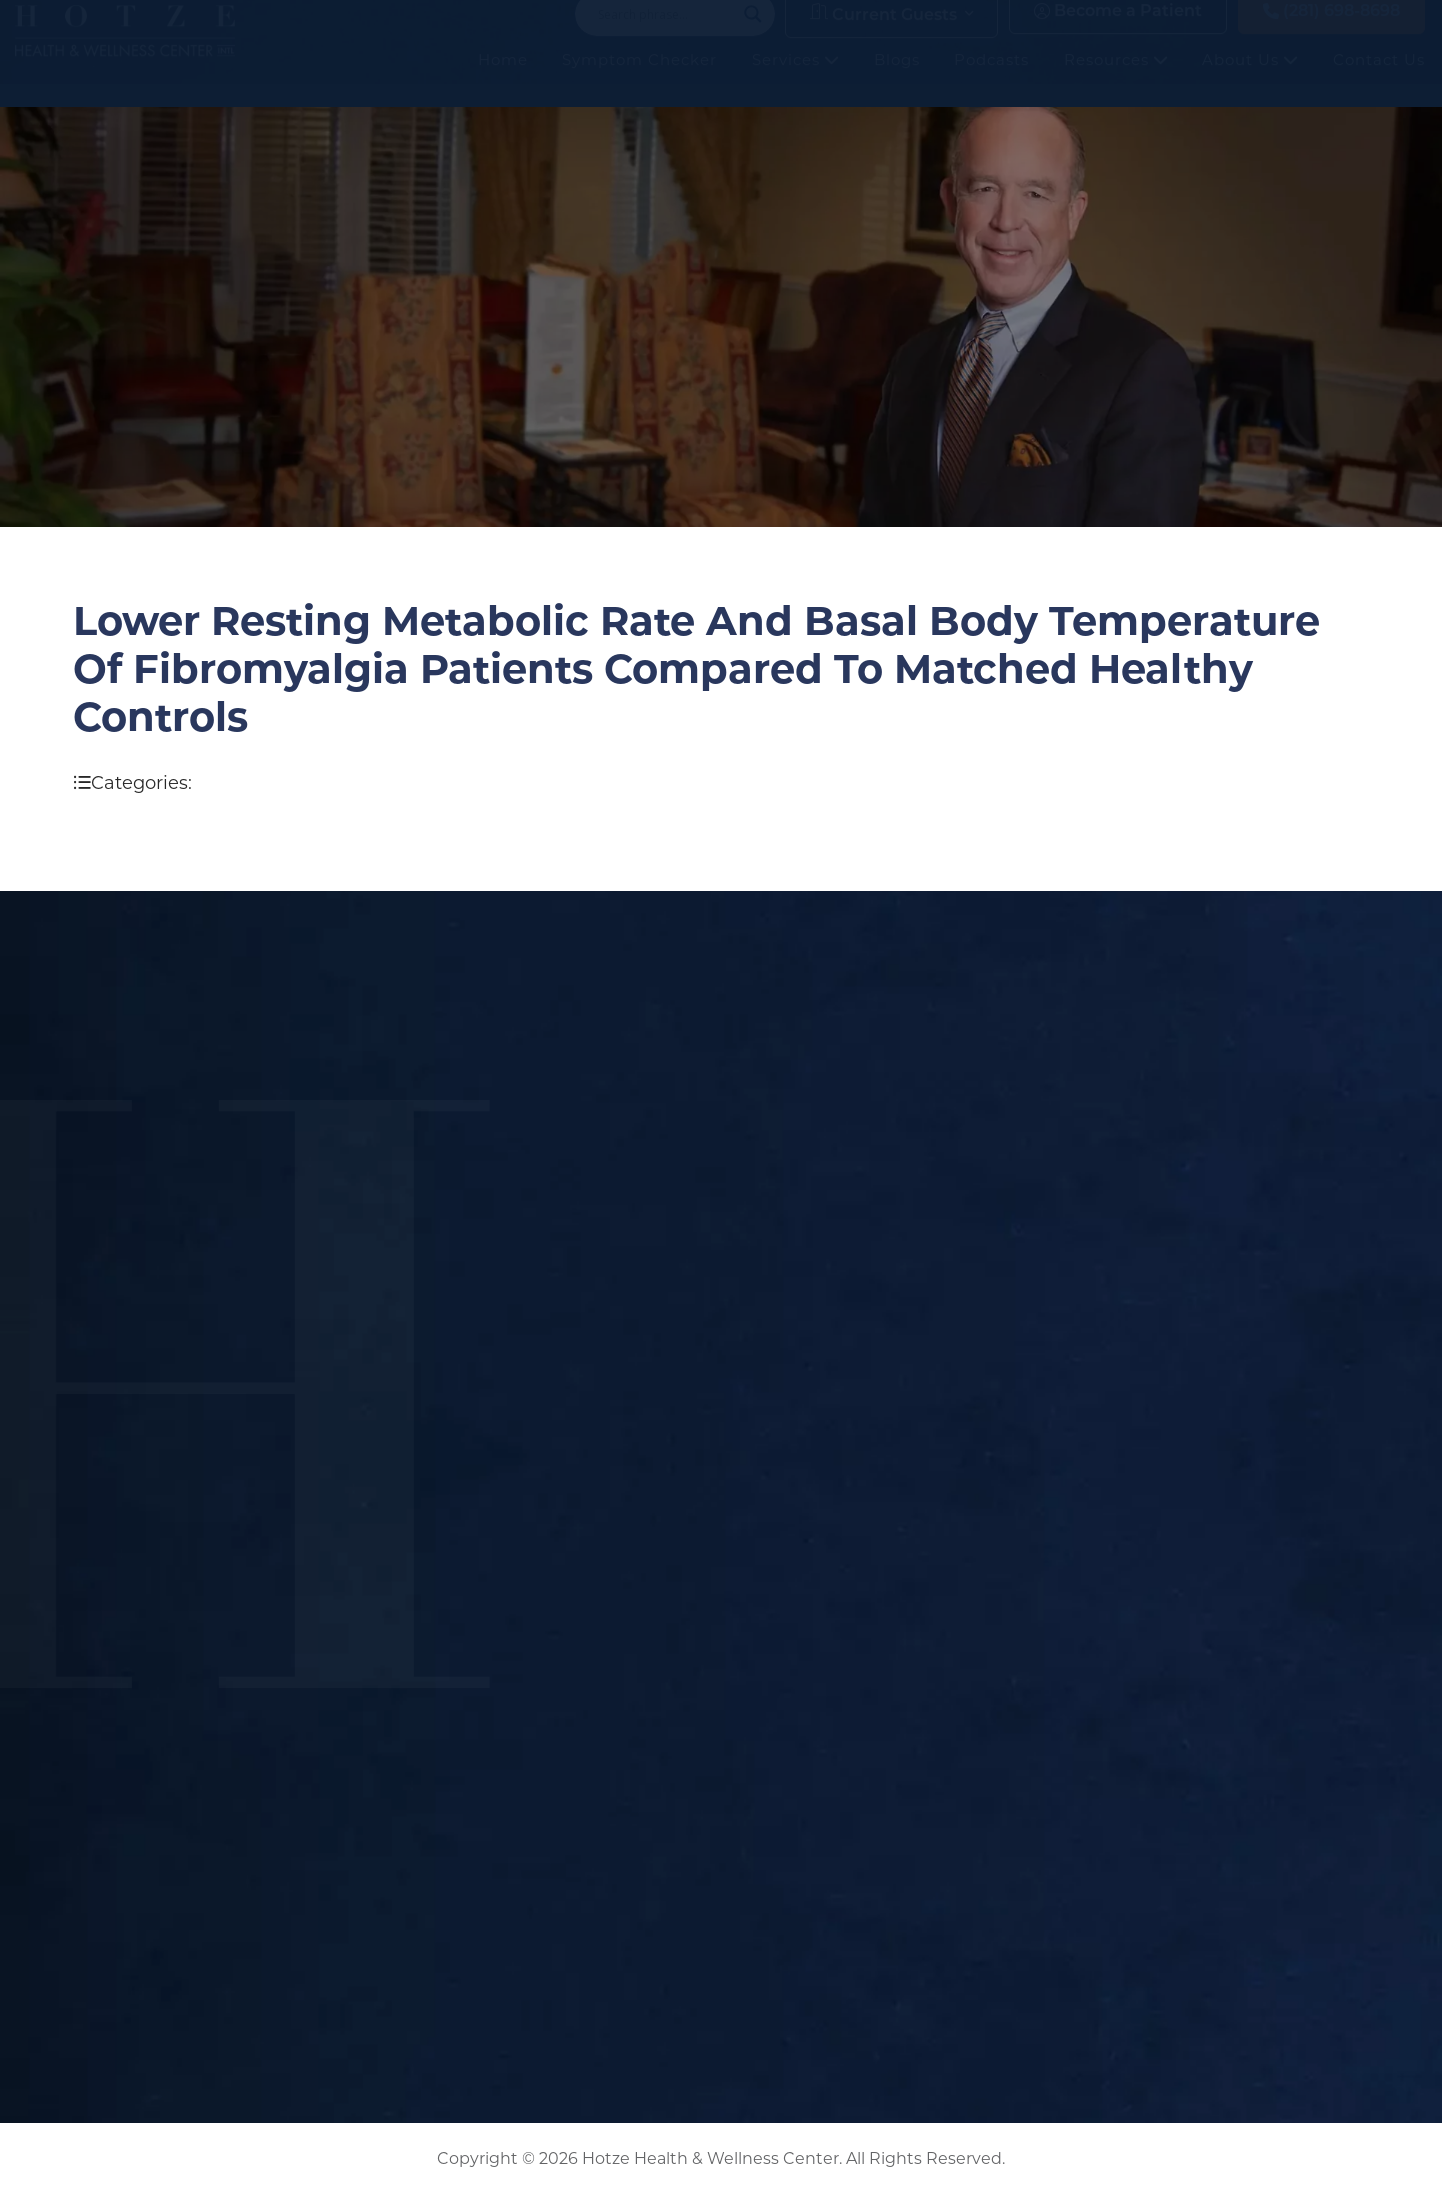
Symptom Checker (639, 79)
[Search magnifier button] (753, 34)
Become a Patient (1118, 31)
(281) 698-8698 (1331, 31)
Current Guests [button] (883, 33)
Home (503, 79)
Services (795, 79)
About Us (1250, 79)
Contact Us (1379, 79)
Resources (1116, 79)
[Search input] (666, 34)
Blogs (897, 79)
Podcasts (991, 79)
